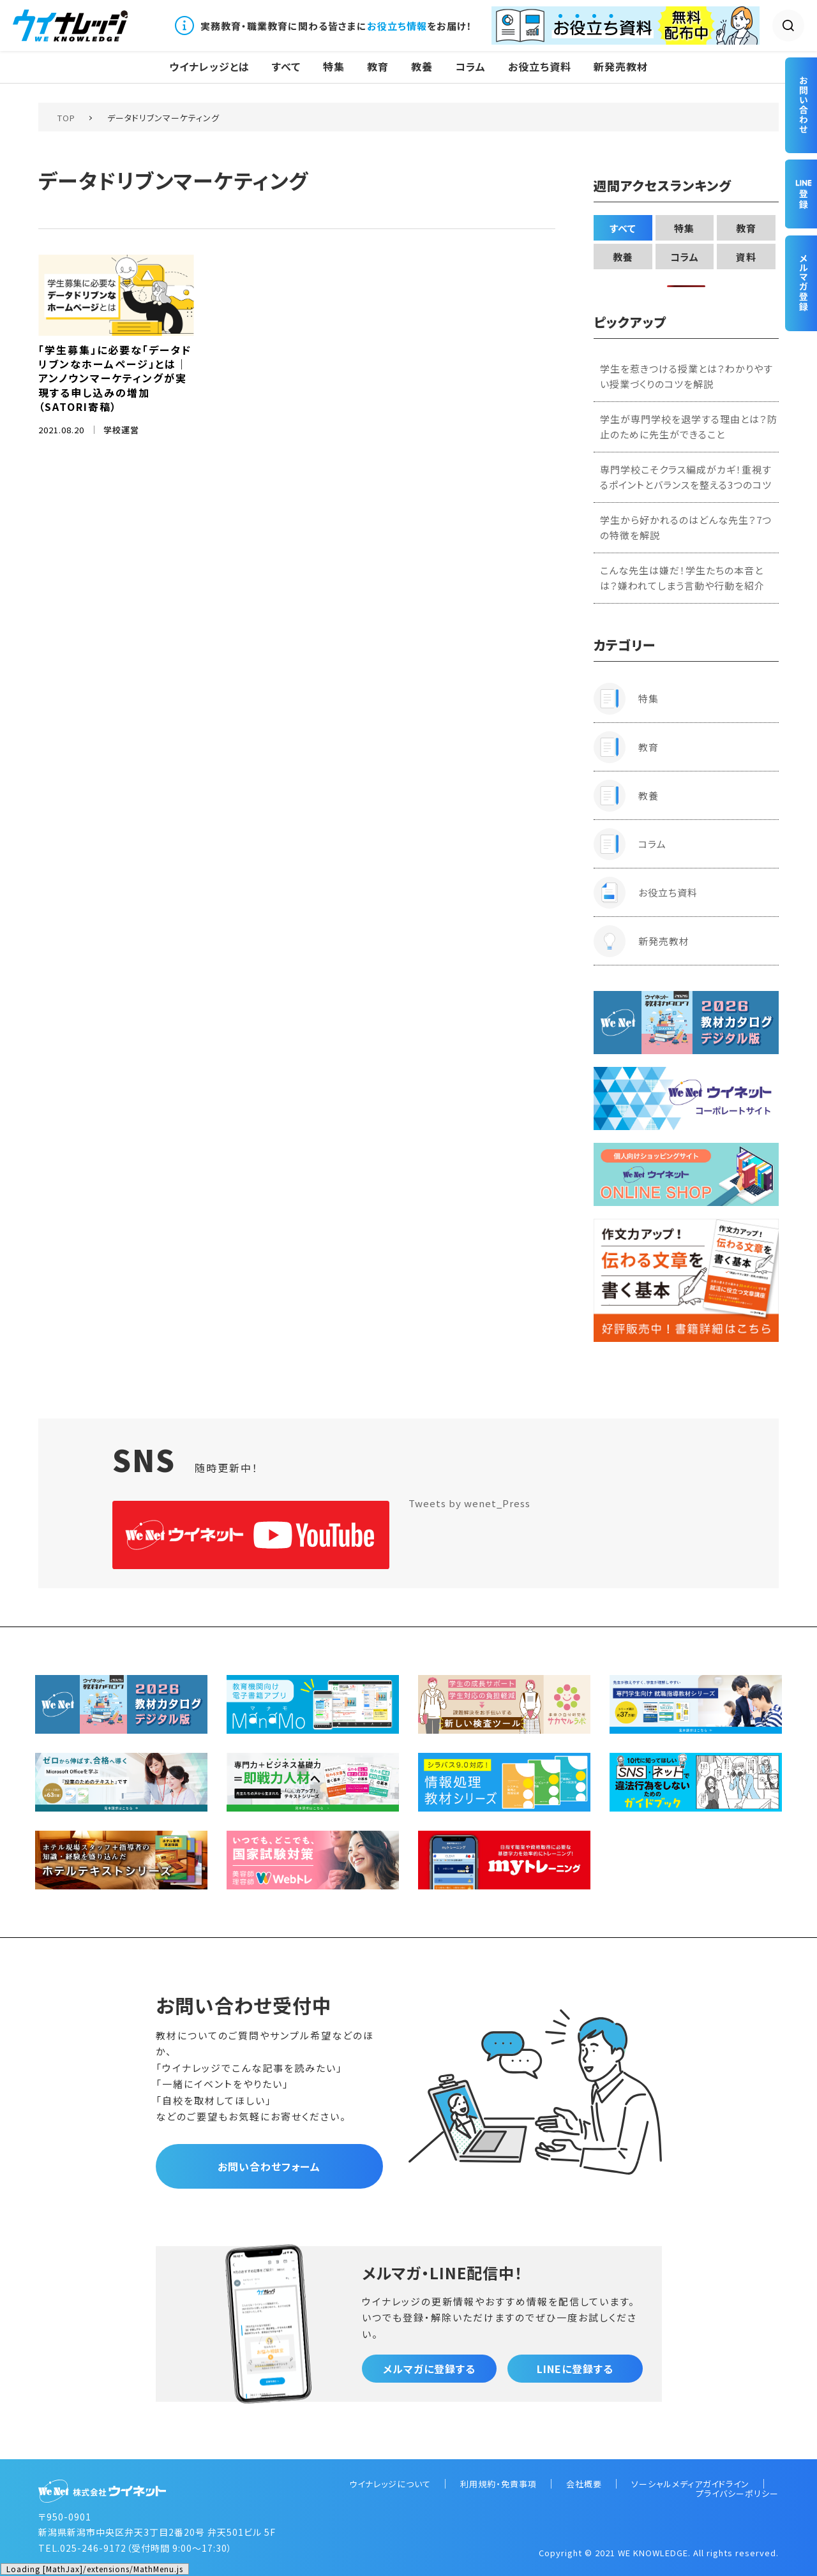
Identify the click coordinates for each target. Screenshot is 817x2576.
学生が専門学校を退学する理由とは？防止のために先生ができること (688, 426)
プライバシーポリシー (737, 2493)
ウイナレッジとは (209, 67)
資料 (746, 257)
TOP (66, 118)
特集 (334, 67)
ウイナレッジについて (390, 2484)
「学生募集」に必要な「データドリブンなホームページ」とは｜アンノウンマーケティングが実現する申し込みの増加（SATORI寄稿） (114, 378)
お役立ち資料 (539, 67)
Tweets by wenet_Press (469, 1503)
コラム (470, 67)
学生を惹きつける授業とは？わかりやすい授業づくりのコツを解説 (686, 376)
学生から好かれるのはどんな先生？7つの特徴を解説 (686, 527)
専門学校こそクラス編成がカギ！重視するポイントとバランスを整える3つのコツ (686, 477)
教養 (422, 67)
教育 (378, 67)
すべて (286, 67)
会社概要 (584, 2484)
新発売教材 (621, 67)
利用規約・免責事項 (498, 2484)
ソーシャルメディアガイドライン (690, 2484)
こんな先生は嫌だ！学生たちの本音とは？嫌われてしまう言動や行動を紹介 (682, 577)
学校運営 (121, 430)
